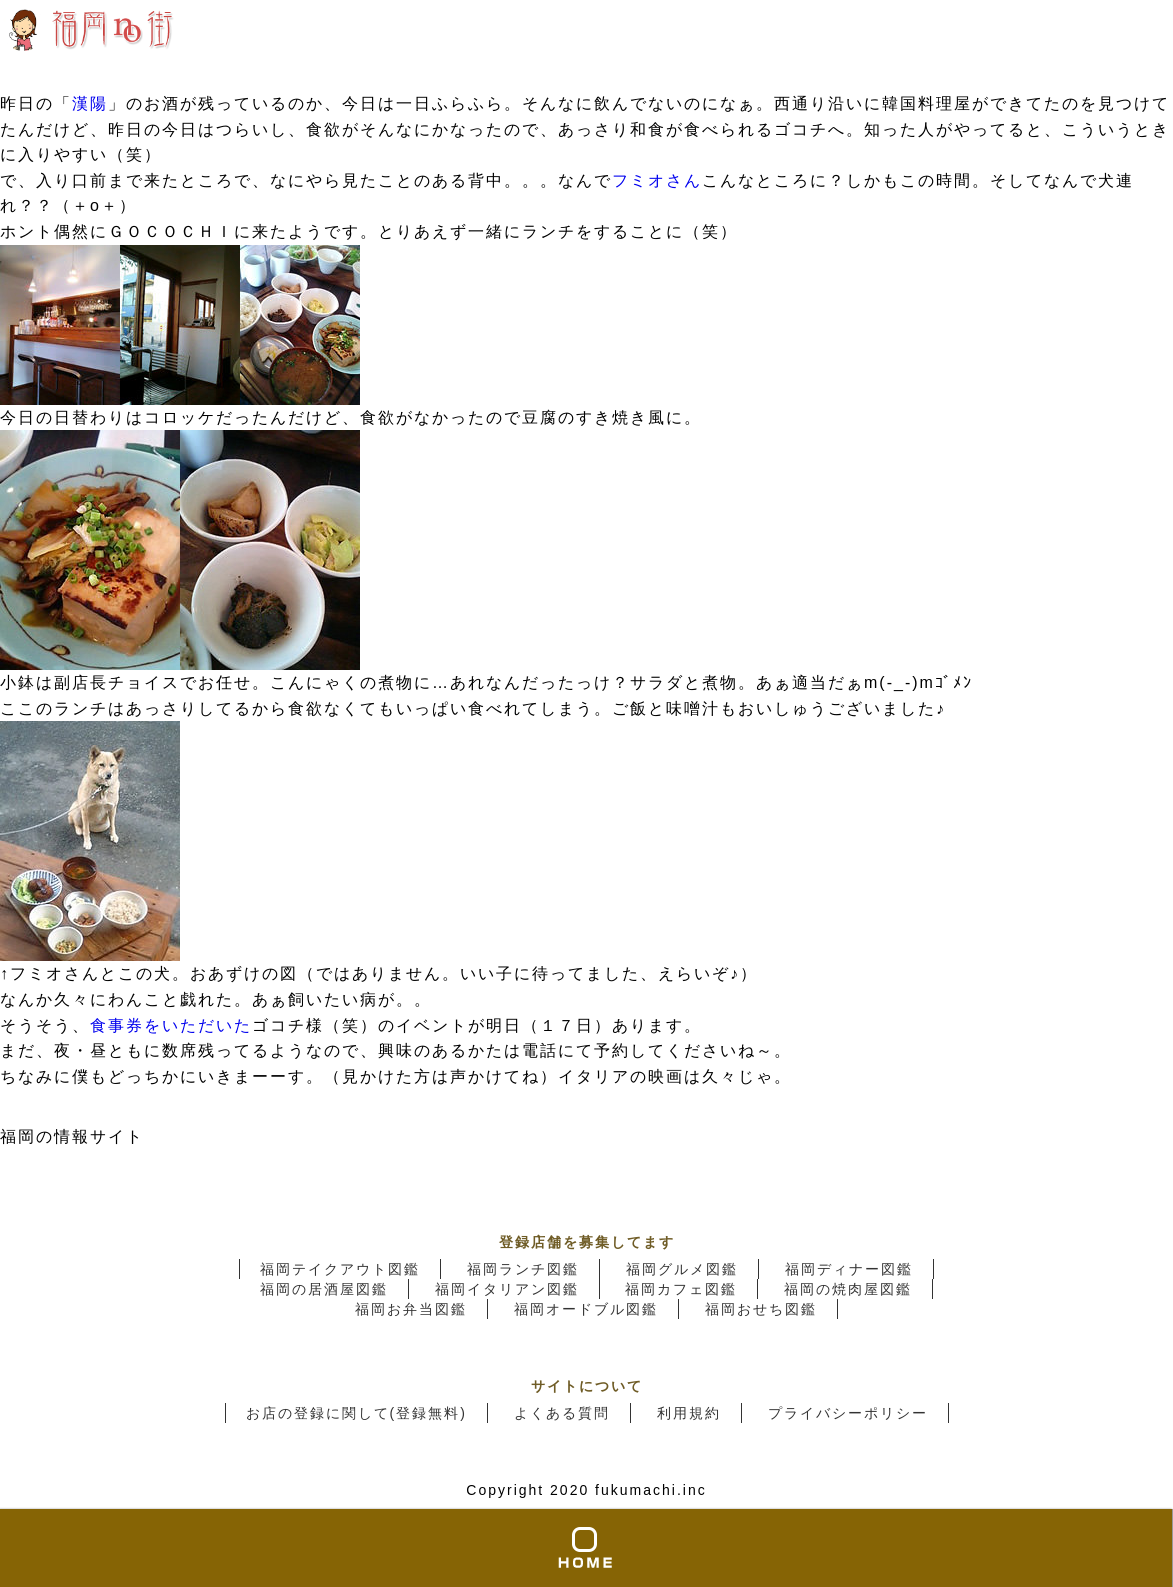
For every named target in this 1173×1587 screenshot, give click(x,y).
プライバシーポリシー (848, 1413)
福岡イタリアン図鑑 (507, 1289)
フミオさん (657, 180)
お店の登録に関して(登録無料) (356, 1413)
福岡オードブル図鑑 (586, 1309)
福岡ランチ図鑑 (523, 1269)
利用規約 (689, 1413)
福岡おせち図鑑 (761, 1309)
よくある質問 (562, 1413)
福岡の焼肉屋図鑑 (848, 1289)
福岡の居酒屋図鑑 (324, 1289)
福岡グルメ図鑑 (682, 1269)
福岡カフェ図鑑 (681, 1289)
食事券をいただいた (171, 1025)
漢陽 (90, 103)
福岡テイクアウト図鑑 (340, 1269)
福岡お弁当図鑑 (411, 1309)
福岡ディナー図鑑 (849, 1269)
